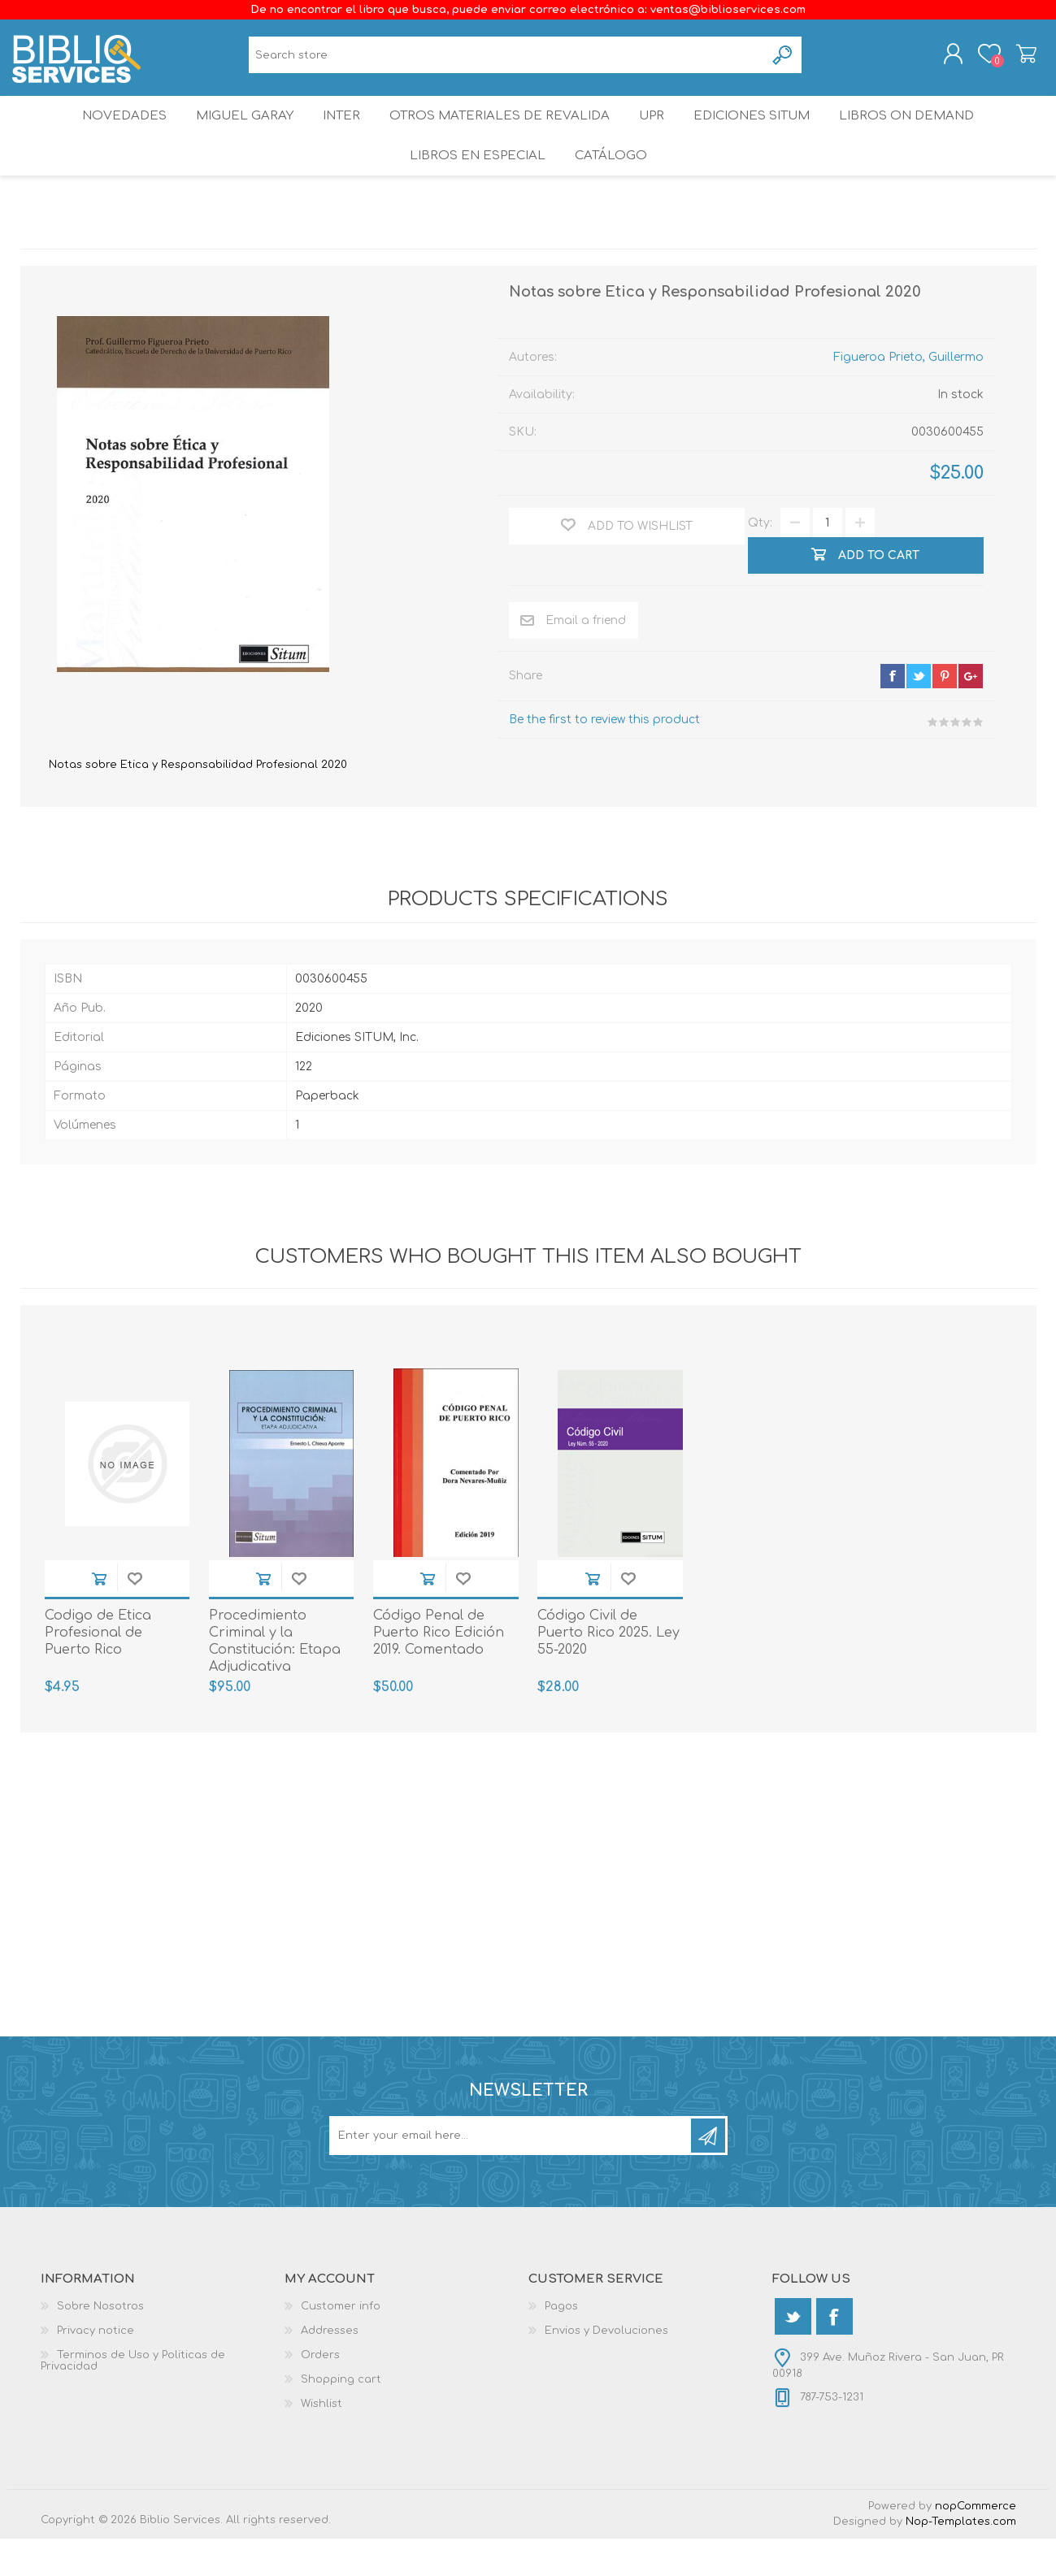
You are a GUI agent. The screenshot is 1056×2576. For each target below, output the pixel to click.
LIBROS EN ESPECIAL (474, 186)
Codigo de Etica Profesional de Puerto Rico (98, 1670)
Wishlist (321, 2441)
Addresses (330, 2368)
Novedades (111, 134)
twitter (918, 713)
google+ (970, 713)
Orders (320, 2392)
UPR (654, 134)
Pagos (561, 2343)
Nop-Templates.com (961, 2559)
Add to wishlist (135, 1616)
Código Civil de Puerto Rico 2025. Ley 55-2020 (608, 1670)
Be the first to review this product (604, 757)
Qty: (760, 560)
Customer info (340, 2343)
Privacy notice (95, 2368)
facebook (892, 713)
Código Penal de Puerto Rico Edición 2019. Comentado (438, 1670)
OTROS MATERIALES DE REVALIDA (500, 134)
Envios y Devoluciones (606, 2368)
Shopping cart (1018, 59)
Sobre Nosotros (100, 2343)
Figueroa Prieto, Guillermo (908, 394)
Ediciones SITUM (762, 134)
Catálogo (611, 186)
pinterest (944, 713)
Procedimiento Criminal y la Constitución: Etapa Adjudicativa (275, 1678)
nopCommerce (975, 2543)
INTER (340, 134)
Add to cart (99, 1616)
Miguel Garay (235, 134)
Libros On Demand (921, 134)
